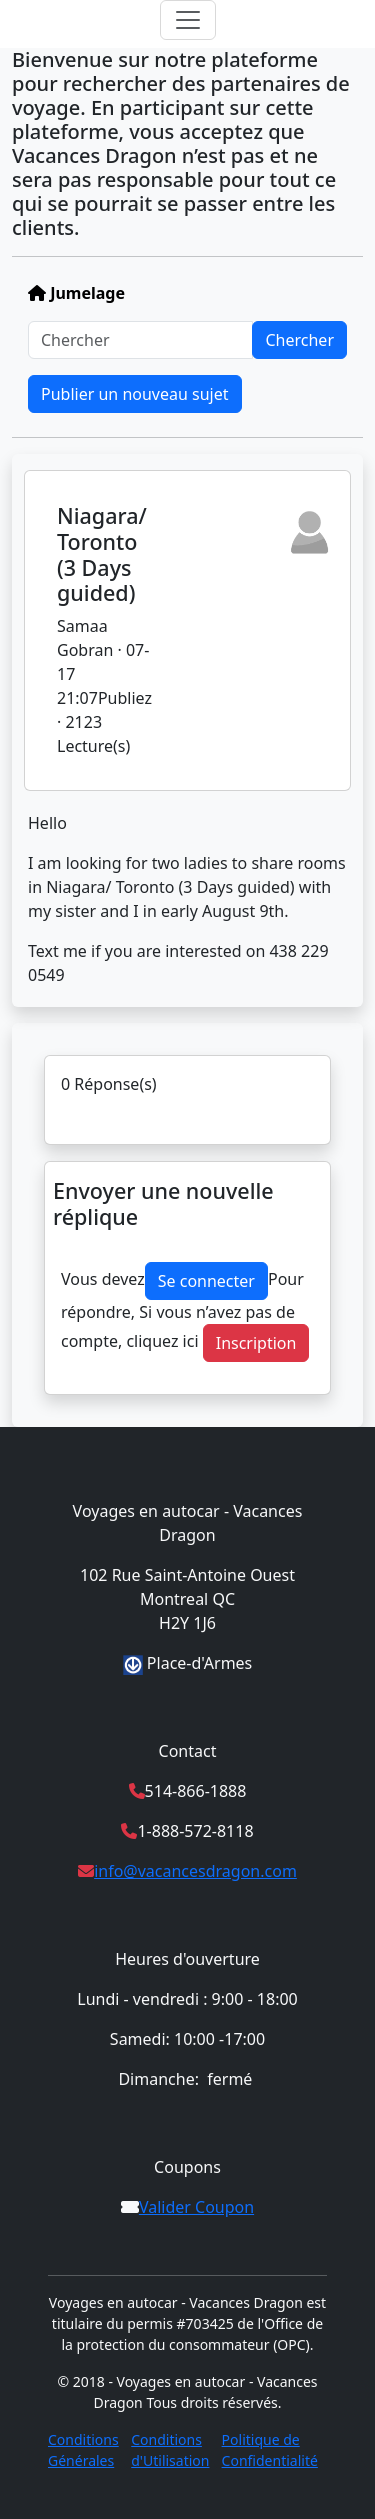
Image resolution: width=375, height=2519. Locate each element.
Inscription (256, 1343)
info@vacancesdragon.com (195, 1871)
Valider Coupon (196, 2207)
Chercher (299, 340)
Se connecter (206, 1281)
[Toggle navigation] (188, 20)
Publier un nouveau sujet (135, 394)
